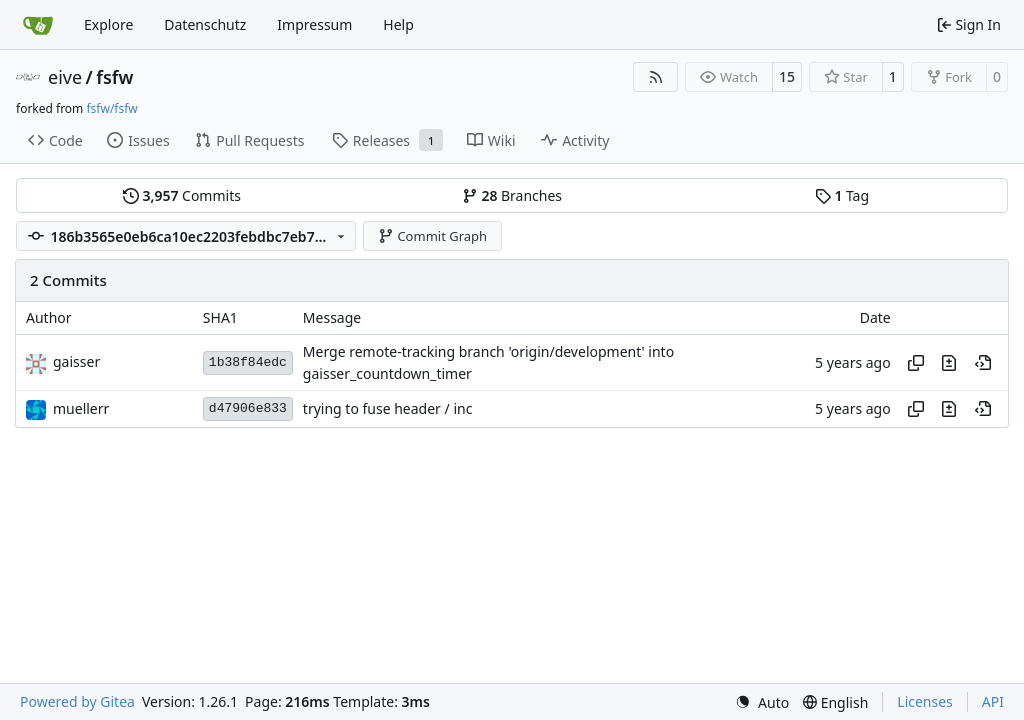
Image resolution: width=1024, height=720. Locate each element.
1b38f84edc (248, 362)
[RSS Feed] (656, 77)
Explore (108, 24)
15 (787, 76)
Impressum (314, 24)
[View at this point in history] (983, 363)
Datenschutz (205, 24)
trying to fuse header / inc (388, 409)
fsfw (114, 77)
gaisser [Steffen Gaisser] (76, 361)
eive (65, 77)
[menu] (762, 702)
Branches (512, 195)
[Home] (38, 25)
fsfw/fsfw (111, 108)
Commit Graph (432, 236)
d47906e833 (248, 408)
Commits (182, 195)
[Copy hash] (916, 363)
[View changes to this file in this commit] (949, 363)
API (993, 701)
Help (398, 24)
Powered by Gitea (77, 701)
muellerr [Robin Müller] (81, 408)
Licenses (925, 701)
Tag (842, 195)
